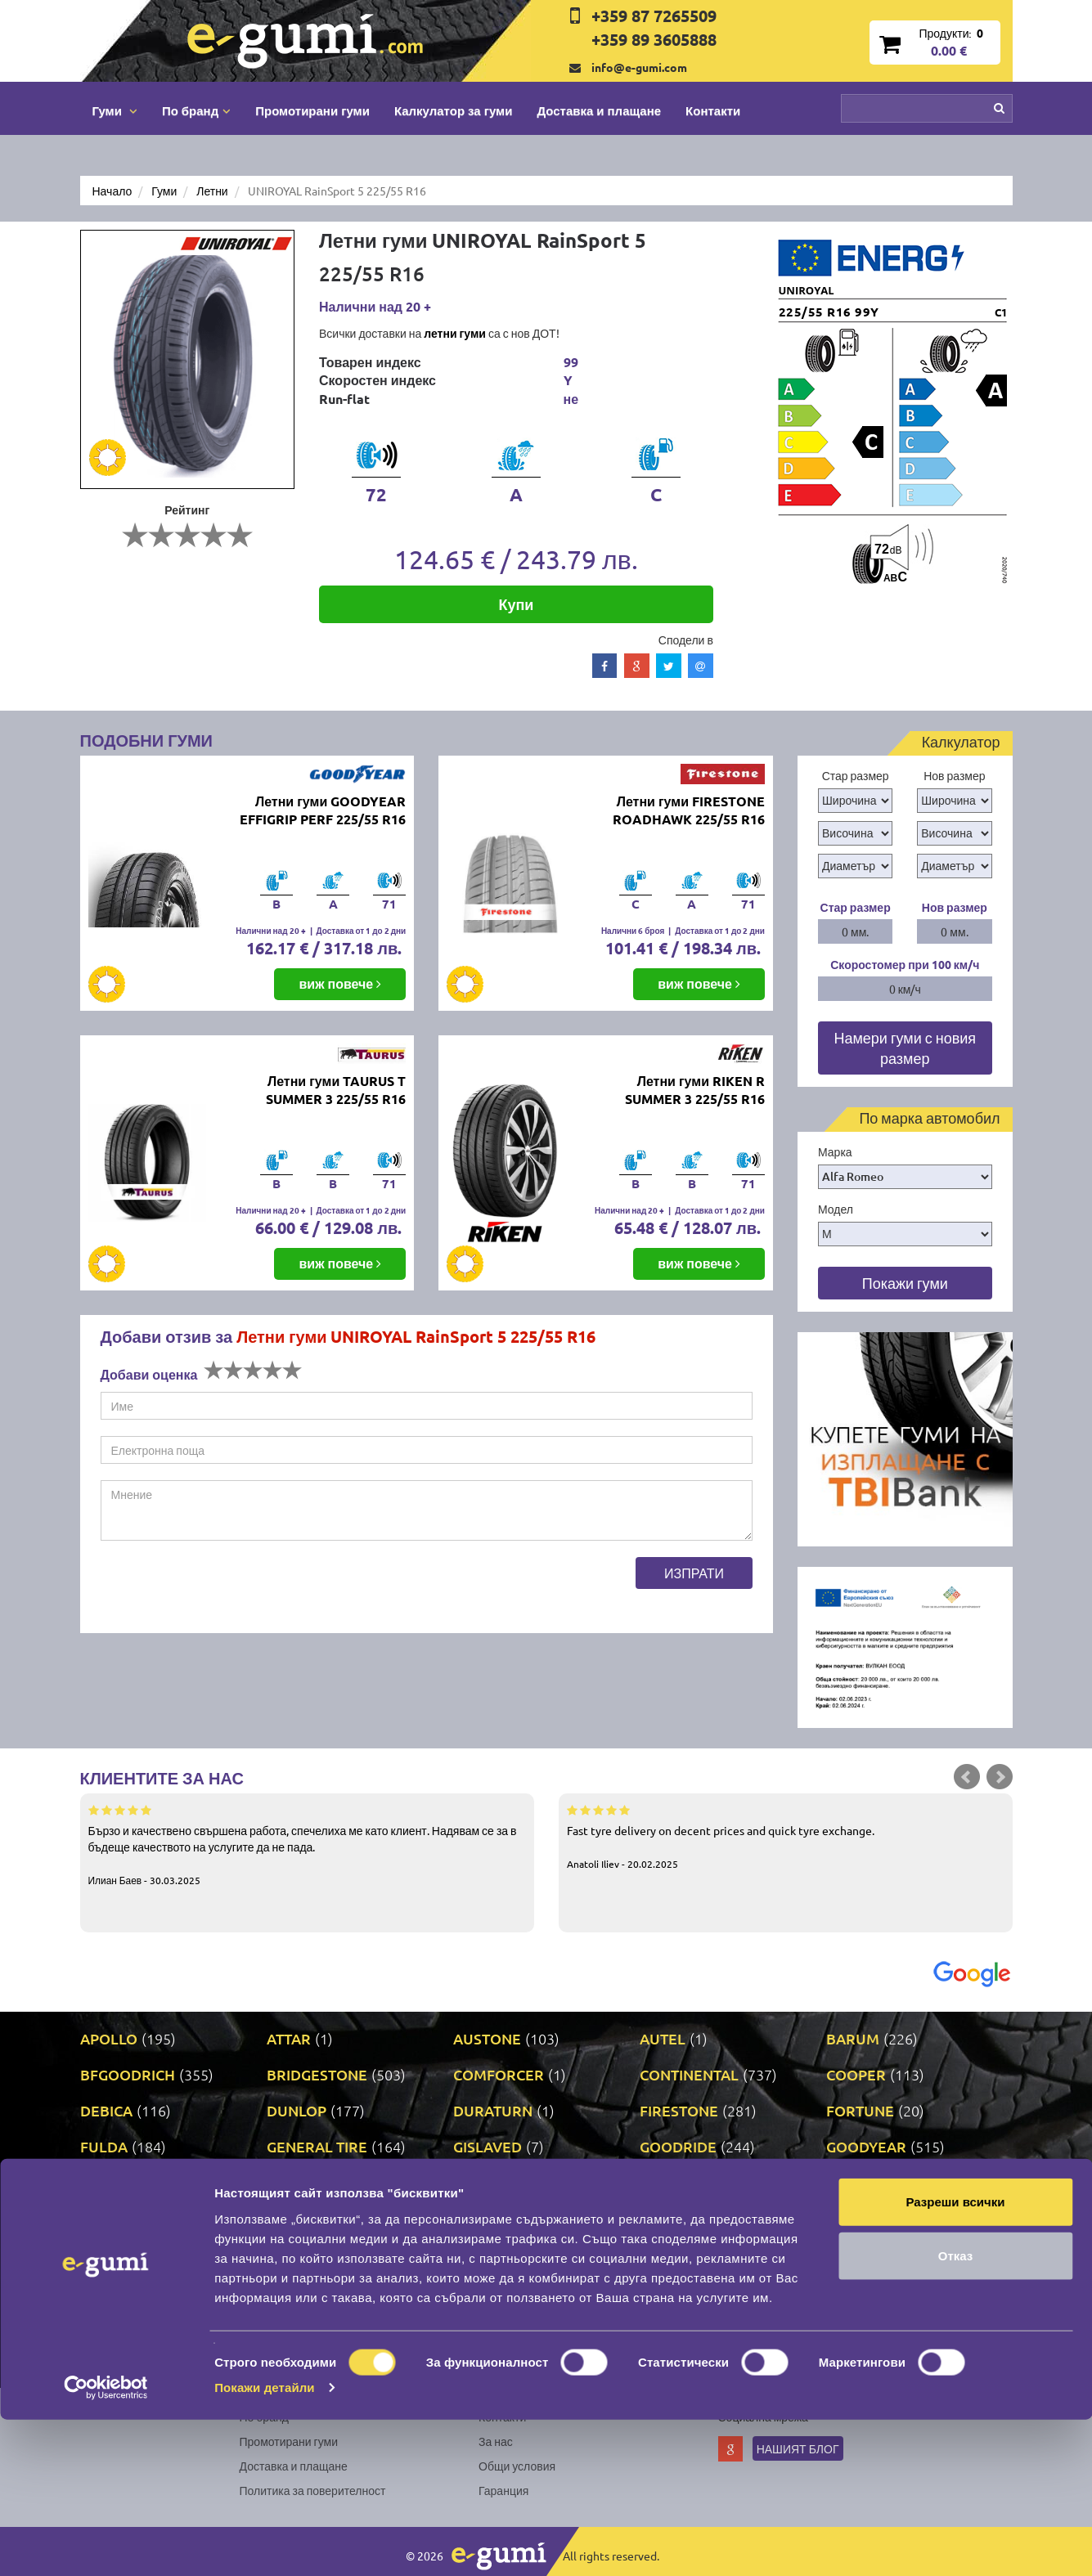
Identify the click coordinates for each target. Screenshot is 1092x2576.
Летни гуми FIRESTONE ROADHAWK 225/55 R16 (689, 810)
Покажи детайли (264, 2544)
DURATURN (493, 2110)
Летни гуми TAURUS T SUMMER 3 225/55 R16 (336, 1090)
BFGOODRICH (127, 2074)
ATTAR (289, 2038)
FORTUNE (860, 2110)
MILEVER (111, 2254)
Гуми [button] (114, 110)
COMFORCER (498, 2074)
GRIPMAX (113, 2182)
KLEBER (294, 2182)
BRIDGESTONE (317, 2074)
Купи (515, 604)
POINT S (107, 2290)
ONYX (660, 2254)
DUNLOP (296, 2110)
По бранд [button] (196, 110)
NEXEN (477, 2254)
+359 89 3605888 (654, 39)
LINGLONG (116, 2218)
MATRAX (669, 2218)
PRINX (288, 2290)
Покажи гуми (905, 1282)
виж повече (340, 983)
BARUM (852, 2038)
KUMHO (667, 2182)
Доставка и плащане (599, 110)
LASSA (848, 2182)
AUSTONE (487, 2038)
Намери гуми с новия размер (905, 1048)
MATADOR (488, 2218)
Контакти (712, 110)
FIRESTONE (679, 2110)
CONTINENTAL (689, 2074)
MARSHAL (301, 2218)
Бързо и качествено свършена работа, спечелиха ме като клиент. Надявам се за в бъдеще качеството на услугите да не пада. (307, 1844)
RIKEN (475, 2290)
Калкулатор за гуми (453, 110)
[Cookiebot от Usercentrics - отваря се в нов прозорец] (106, 2544)
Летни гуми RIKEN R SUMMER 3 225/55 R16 (695, 1090)
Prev (967, 1777)
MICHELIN (860, 2218)
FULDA (104, 2146)
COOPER (856, 2074)
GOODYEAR (866, 2146)
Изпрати (694, 1572)
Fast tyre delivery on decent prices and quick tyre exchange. (785, 1836)
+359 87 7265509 (654, 15)
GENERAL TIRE (317, 2146)
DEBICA (106, 2110)
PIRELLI (852, 2254)
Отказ (955, 2412)
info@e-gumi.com (639, 67)
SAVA (844, 2290)
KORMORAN (495, 2182)
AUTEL (662, 2038)
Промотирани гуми (312, 110)
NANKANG (303, 2254)
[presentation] (225, 1589)
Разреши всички (955, 2358)
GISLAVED (487, 2146)
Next (999, 1777)
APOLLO (108, 2038)
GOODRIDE (678, 2146)
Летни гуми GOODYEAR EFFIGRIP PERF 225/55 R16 (323, 810)
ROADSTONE (684, 2290)
